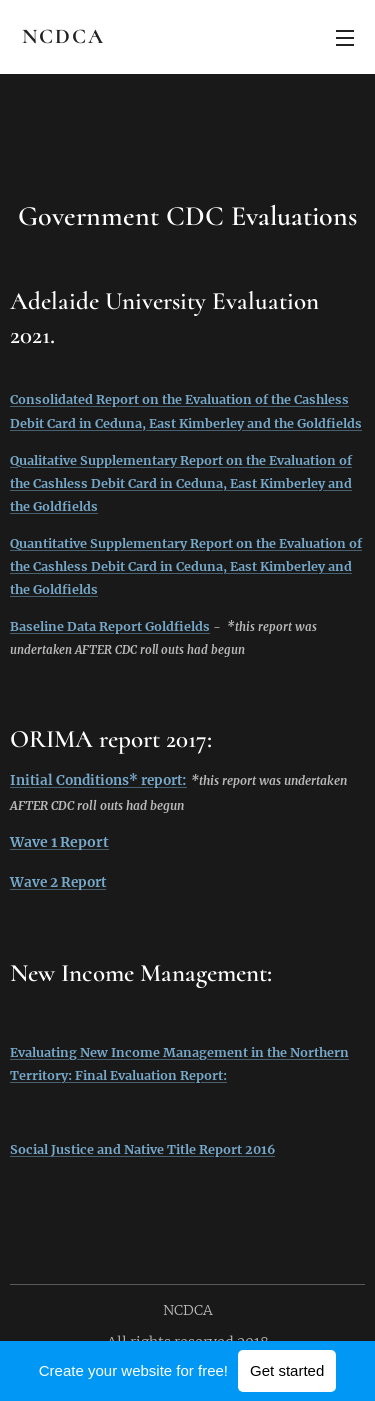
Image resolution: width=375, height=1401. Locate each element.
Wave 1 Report (59, 842)
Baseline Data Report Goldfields (110, 626)
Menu (345, 38)
